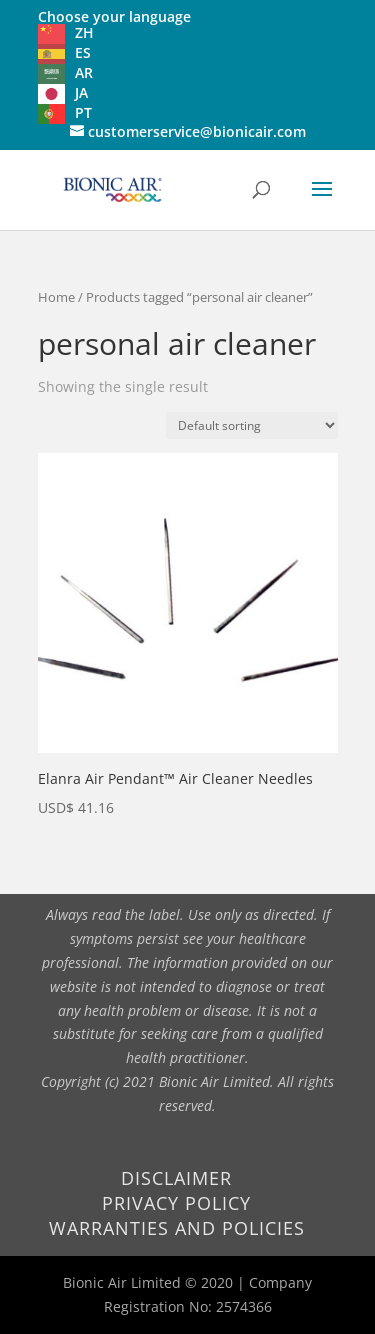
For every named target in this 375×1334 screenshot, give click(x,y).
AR (84, 72)
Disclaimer (176, 1178)
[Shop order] (252, 425)
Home (56, 297)
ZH (84, 32)
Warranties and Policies (177, 1228)
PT (83, 112)
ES (83, 52)
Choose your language (114, 16)
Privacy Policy (176, 1203)
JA (81, 92)
